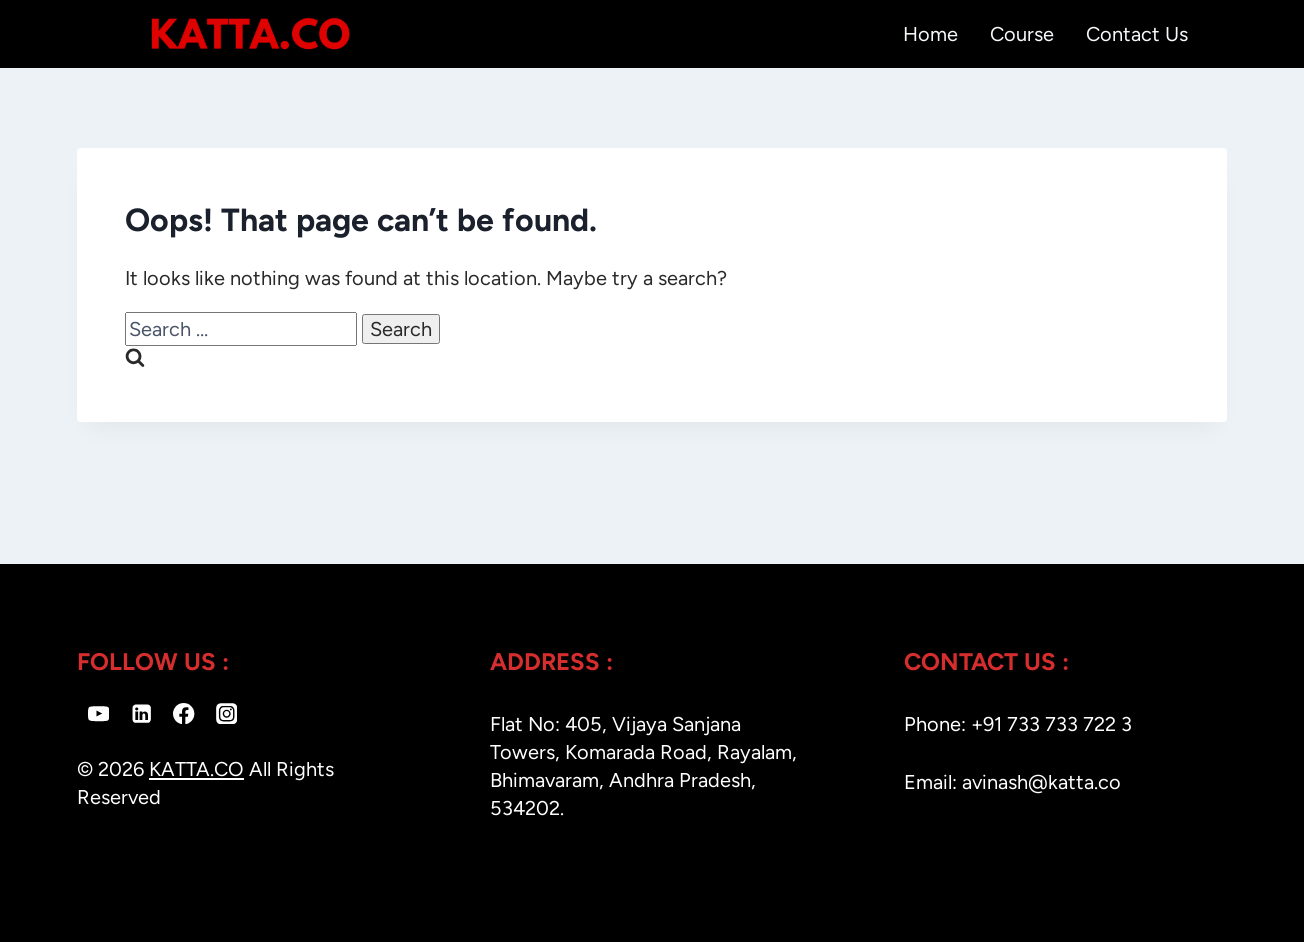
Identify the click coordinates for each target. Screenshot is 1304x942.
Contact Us (1137, 34)
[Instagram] (226, 713)
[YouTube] (98, 713)
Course (1022, 34)
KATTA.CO (196, 769)
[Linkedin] (141, 713)
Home (930, 34)
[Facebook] (184, 713)
